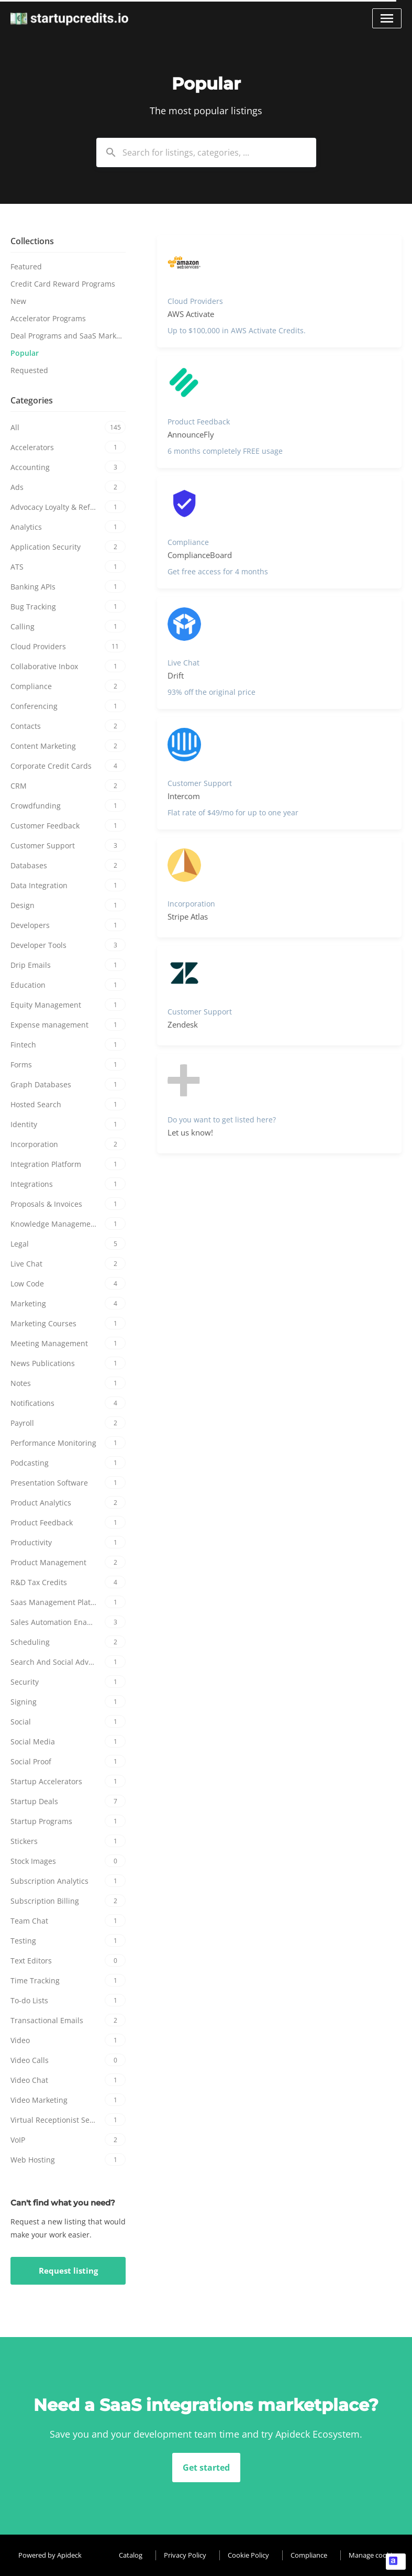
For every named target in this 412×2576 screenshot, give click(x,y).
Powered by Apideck (50, 2555)
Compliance (309, 2555)
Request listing (68, 2270)
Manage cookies (374, 2555)
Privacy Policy (185, 2555)
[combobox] (206, 152)
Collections (32, 241)
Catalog (130, 2555)
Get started (206, 2467)
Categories (31, 400)
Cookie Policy (248, 2555)
